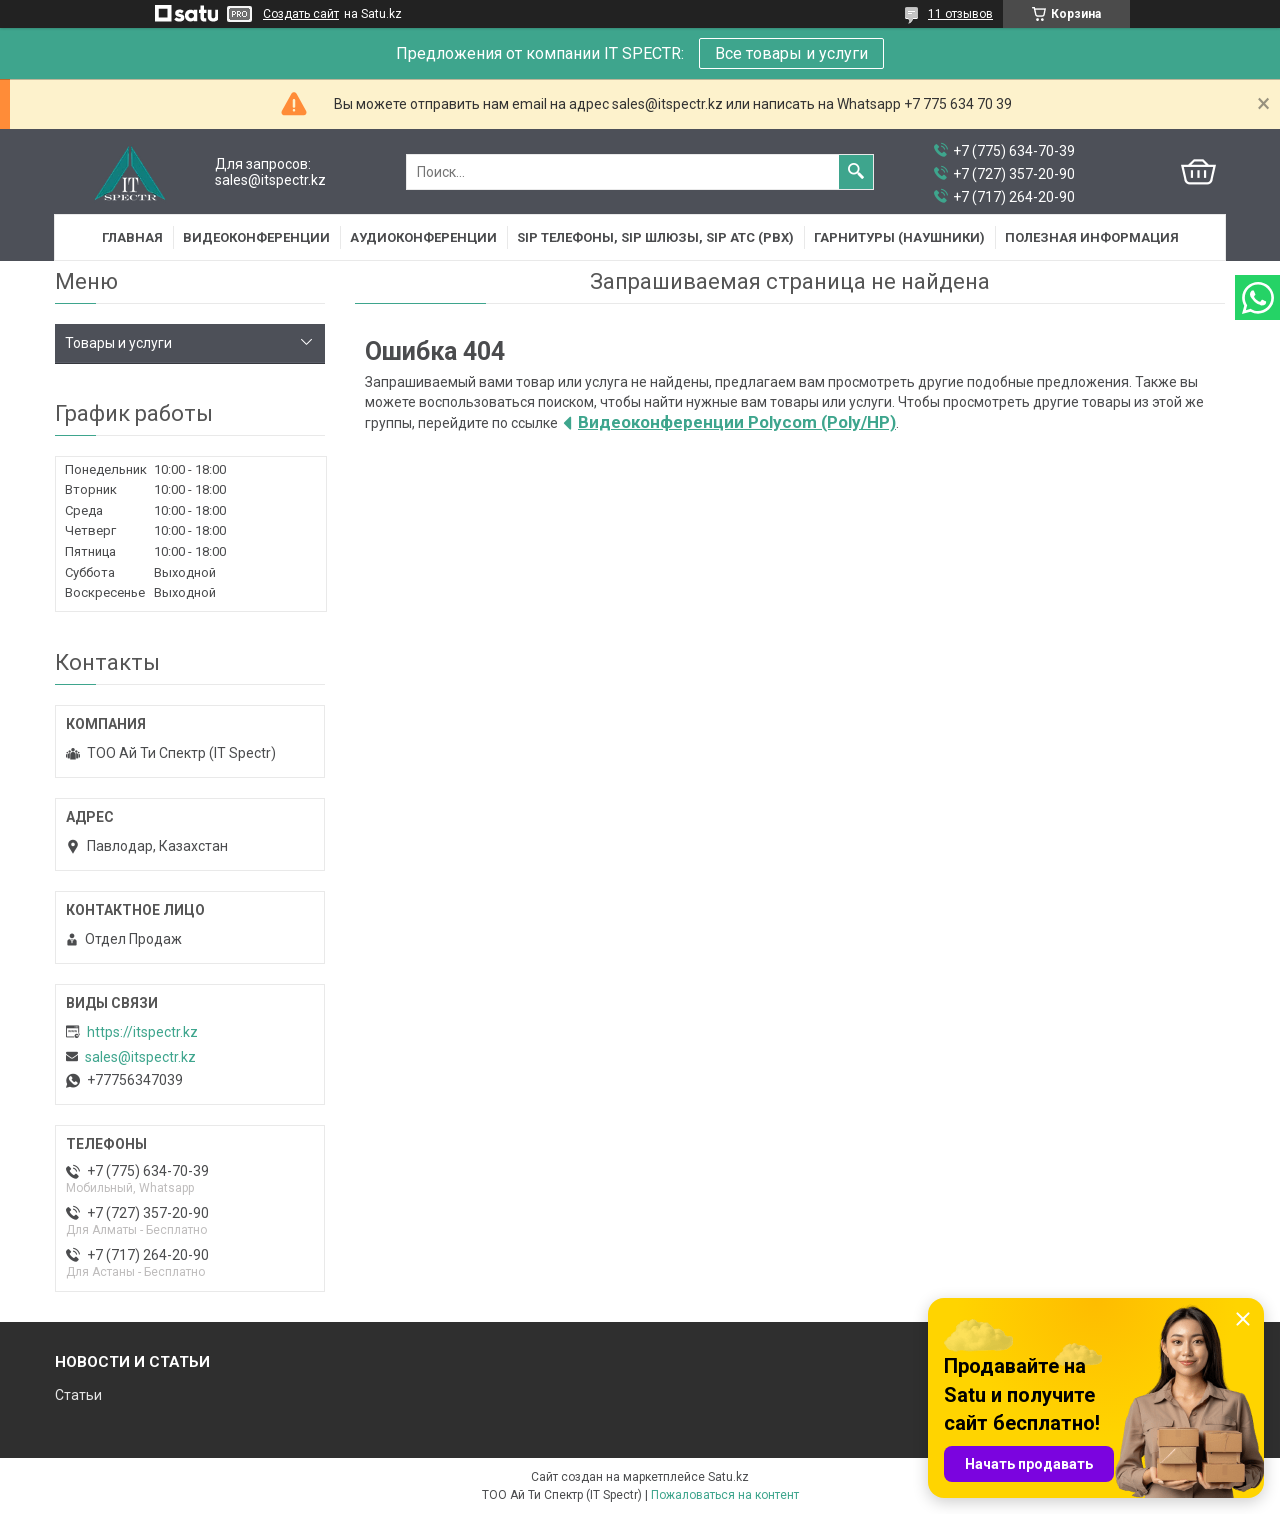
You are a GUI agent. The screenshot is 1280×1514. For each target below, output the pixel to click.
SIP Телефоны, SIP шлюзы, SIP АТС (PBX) (655, 237)
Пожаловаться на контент (725, 1495)
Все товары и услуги (791, 53)
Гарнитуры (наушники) (899, 237)
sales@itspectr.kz (140, 1057)
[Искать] (856, 172)
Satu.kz (728, 1477)
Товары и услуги (118, 343)
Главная (132, 237)
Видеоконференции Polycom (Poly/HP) (737, 422)
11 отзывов (960, 14)
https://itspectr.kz (142, 1032)
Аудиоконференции (423, 237)
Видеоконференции (256, 237)
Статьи (78, 1395)
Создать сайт (301, 14)
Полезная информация (1092, 237)
